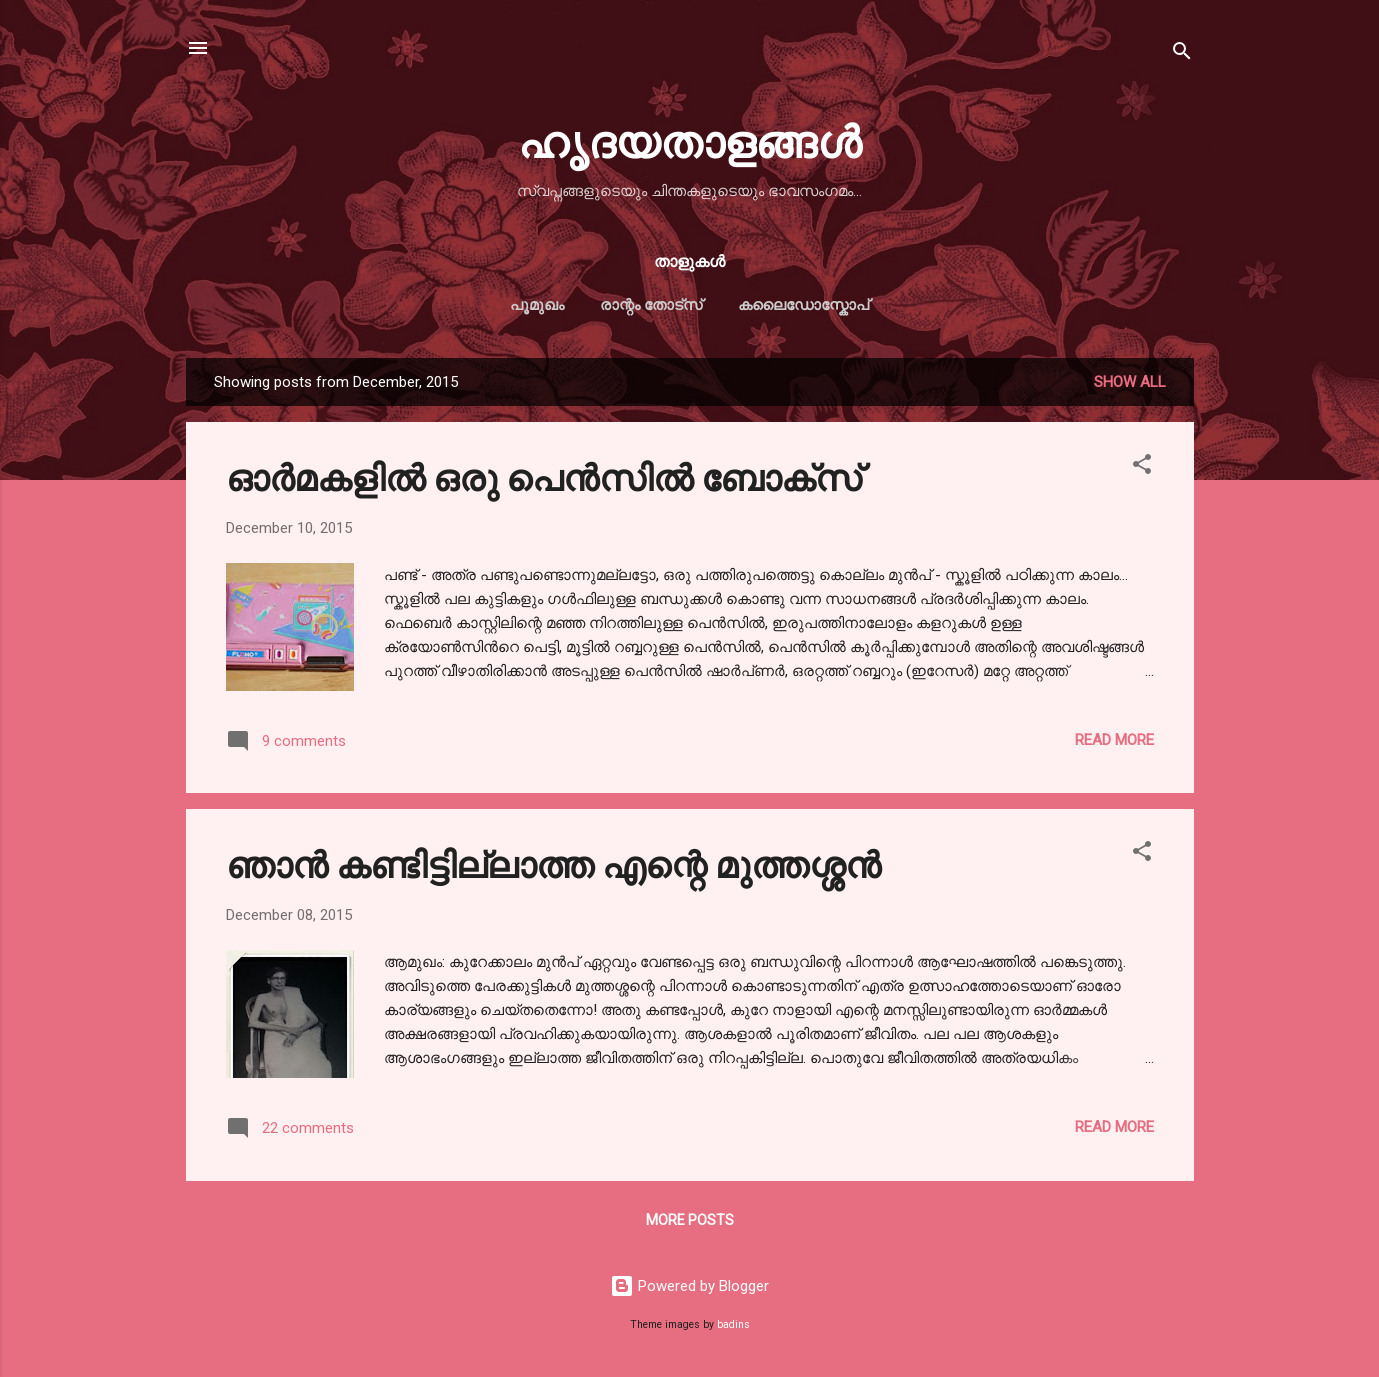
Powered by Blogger (689, 1286)
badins (733, 1324)
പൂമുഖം (537, 305)
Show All (1130, 382)
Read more (1114, 740)
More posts (690, 1220)
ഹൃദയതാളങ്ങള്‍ (689, 139)
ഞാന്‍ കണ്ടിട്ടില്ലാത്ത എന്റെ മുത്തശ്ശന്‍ (553, 863)
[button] (1142, 467)
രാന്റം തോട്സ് (651, 305)
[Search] (1182, 54)
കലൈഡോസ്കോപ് (803, 305)
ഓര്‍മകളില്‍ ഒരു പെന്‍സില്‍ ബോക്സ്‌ (543, 476)
